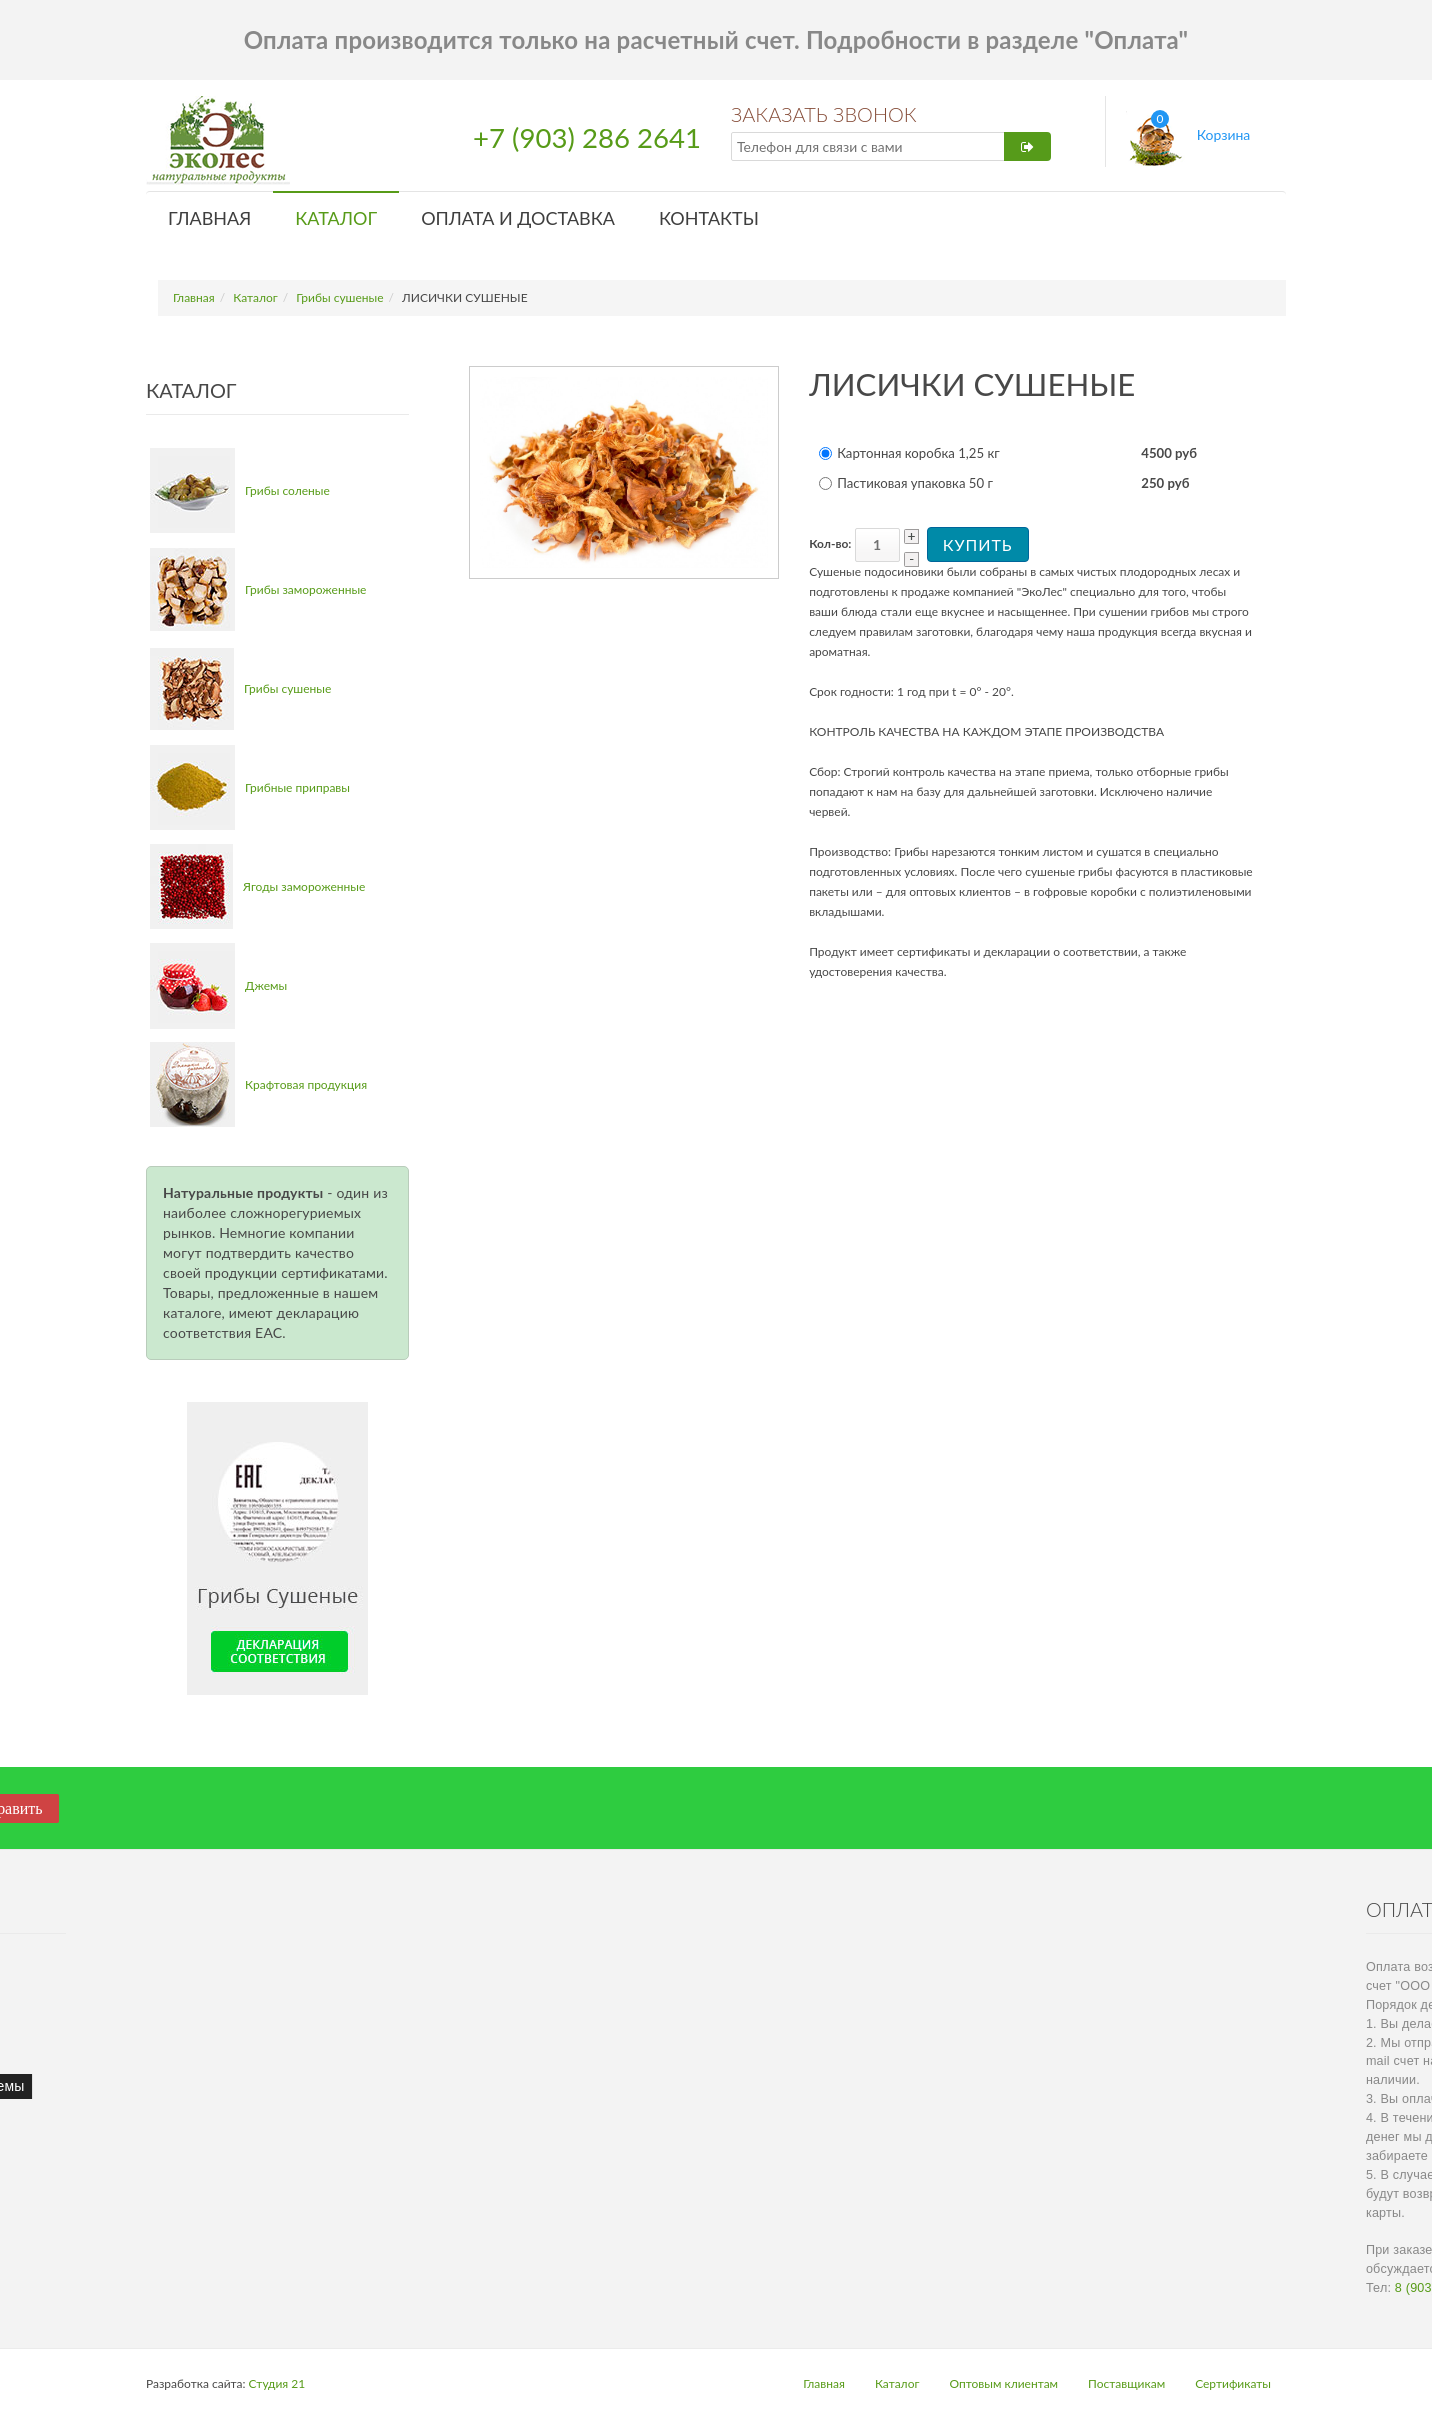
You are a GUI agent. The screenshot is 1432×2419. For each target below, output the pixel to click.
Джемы (266, 985)
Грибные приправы (297, 787)
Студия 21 (277, 2383)
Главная (209, 218)
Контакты (709, 218)
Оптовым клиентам (1003, 2383)
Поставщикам (1126, 2383)
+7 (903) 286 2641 (587, 137)
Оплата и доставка (518, 218)
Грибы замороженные (305, 589)
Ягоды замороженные (304, 886)
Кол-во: (830, 544)
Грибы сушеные (339, 297)
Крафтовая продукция (306, 1084)
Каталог (336, 218)
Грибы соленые (287, 490)
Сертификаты (1233, 2383)
